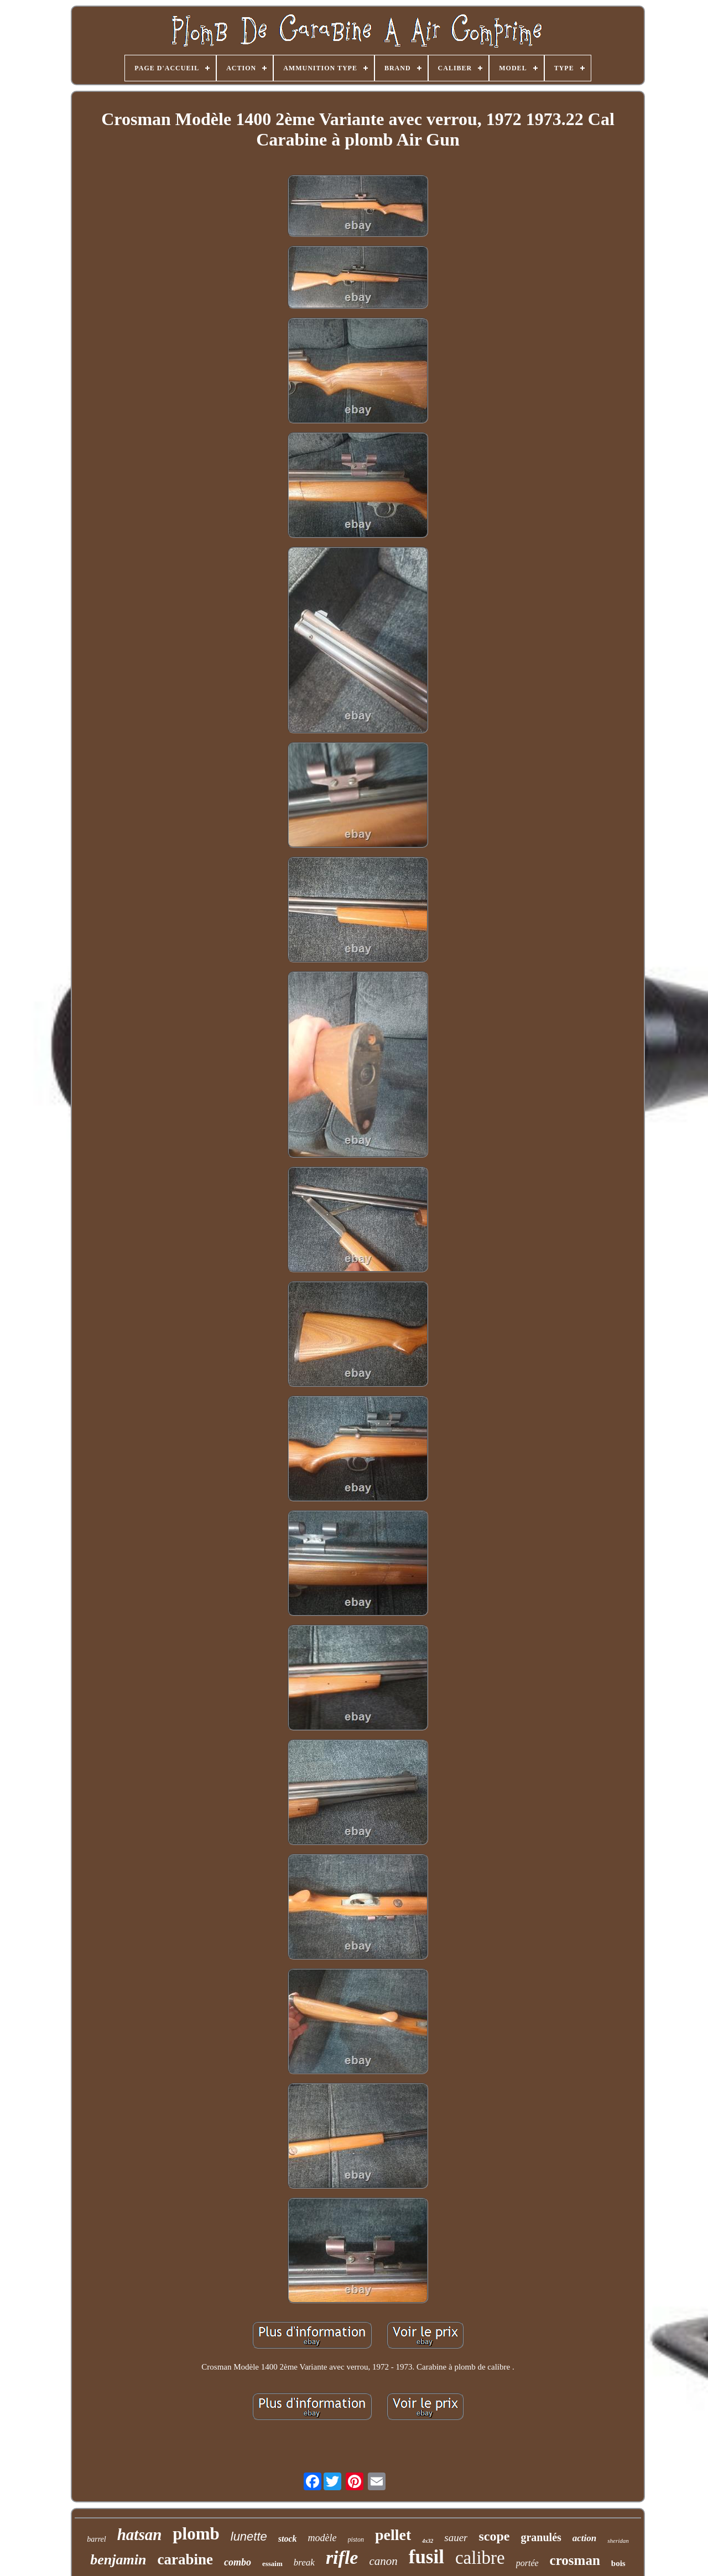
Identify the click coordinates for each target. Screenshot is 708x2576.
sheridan (618, 2540)
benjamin (118, 2560)
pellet (393, 2534)
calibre (480, 2558)
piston (356, 2539)
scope (493, 2536)
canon (383, 2561)
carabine (185, 2559)
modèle (322, 2537)
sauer (455, 2537)
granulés (540, 2537)
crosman (575, 2560)
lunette (249, 2536)
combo (237, 2562)
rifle (342, 2557)
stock (287, 2538)
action (584, 2538)
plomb (196, 2533)
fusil (426, 2557)
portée (527, 2563)
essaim (272, 2563)
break (304, 2562)
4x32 (427, 2541)
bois (618, 2563)
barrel (96, 2539)
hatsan (139, 2534)
